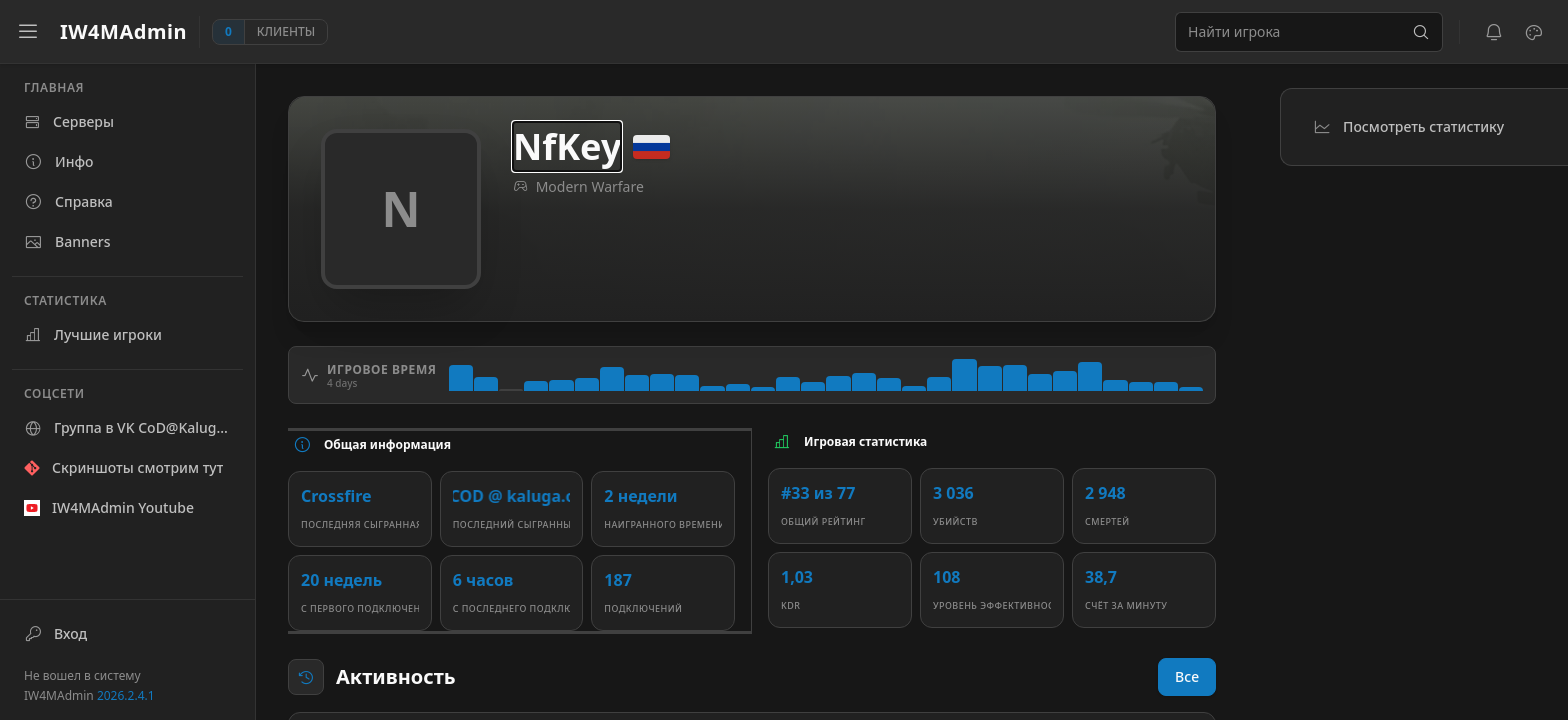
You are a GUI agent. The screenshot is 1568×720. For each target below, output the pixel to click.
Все (1187, 676)
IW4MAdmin (89, 695)
